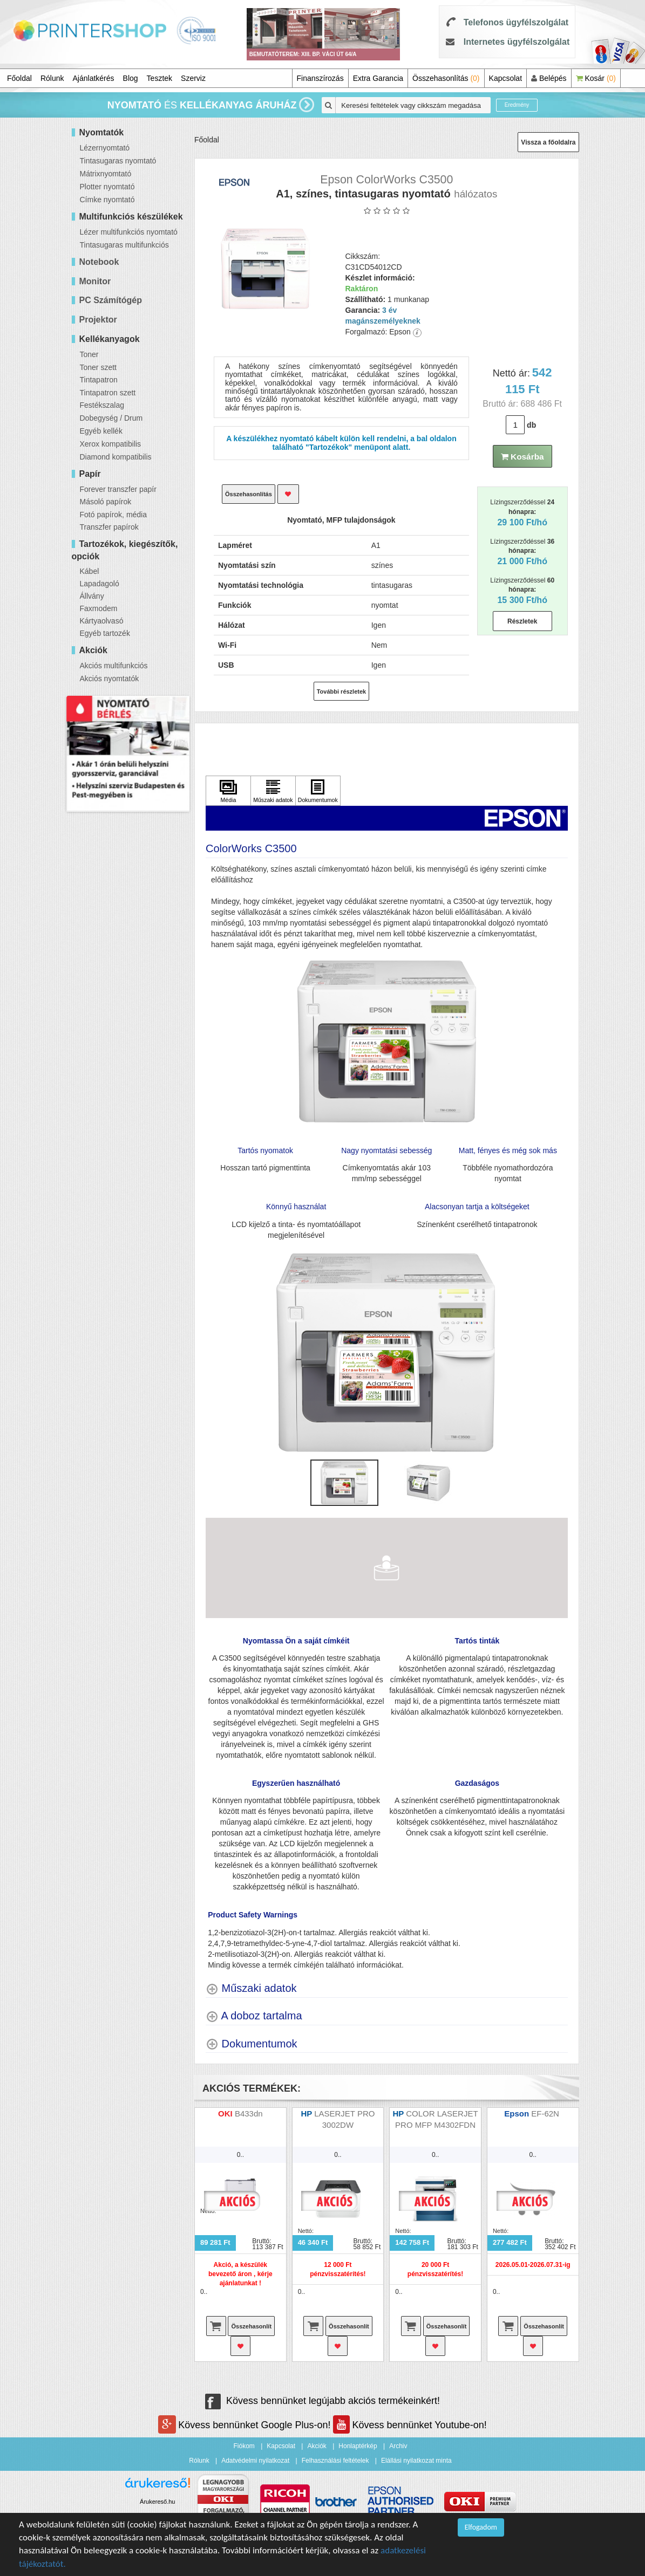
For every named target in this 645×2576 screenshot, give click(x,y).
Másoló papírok (106, 501)
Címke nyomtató (107, 199)
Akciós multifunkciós (114, 665)
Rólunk (52, 78)
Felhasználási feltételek (335, 2460)
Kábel (89, 571)
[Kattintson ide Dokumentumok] (318, 791)
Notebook (99, 261)
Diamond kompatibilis (116, 457)
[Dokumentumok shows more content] (251, 2044)
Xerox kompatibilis (110, 444)
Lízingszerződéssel (522, 512)
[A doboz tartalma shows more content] (254, 2016)
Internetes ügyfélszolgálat (517, 41)
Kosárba (522, 456)
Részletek (522, 621)
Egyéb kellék (101, 431)
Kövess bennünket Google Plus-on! (245, 2425)
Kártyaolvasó (102, 620)
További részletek (341, 691)
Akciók (316, 2446)
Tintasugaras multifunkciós (124, 245)
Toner (89, 354)
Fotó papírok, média (113, 514)
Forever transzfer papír (118, 489)
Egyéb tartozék (105, 633)
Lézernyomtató (105, 147)
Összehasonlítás (446, 78)
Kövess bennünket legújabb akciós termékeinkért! (322, 2400)
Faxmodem (99, 608)
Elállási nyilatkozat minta (416, 2460)
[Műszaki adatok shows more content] (251, 1988)
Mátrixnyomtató (106, 173)
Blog (130, 78)
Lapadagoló (99, 583)
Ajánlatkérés (93, 78)
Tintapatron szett (108, 392)
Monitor (95, 281)
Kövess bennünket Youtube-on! (409, 2425)
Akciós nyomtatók (109, 678)
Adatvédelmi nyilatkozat (255, 2460)
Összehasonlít (251, 2326)
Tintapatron (99, 379)
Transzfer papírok (109, 527)
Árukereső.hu (157, 2501)
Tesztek (159, 78)
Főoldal (19, 78)
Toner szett (98, 367)
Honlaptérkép (357, 2446)
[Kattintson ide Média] (228, 791)
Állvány (92, 596)
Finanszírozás (320, 78)
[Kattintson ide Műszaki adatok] (273, 791)
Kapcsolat (505, 78)
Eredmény (517, 105)
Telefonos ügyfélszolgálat (516, 22)
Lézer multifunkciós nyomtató (129, 232)
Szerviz (193, 78)
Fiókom (244, 2446)
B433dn (249, 2113)
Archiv (398, 2446)
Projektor (98, 319)
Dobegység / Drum (111, 418)
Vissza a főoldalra (548, 142)
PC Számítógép (110, 300)
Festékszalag (102, 405)
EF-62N (546, 2113)
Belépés (548, 78)
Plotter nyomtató (107, 186)
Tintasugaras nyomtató (118, 160)
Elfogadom (481, 2527)
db (531, 425)
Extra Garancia (378, 78)
